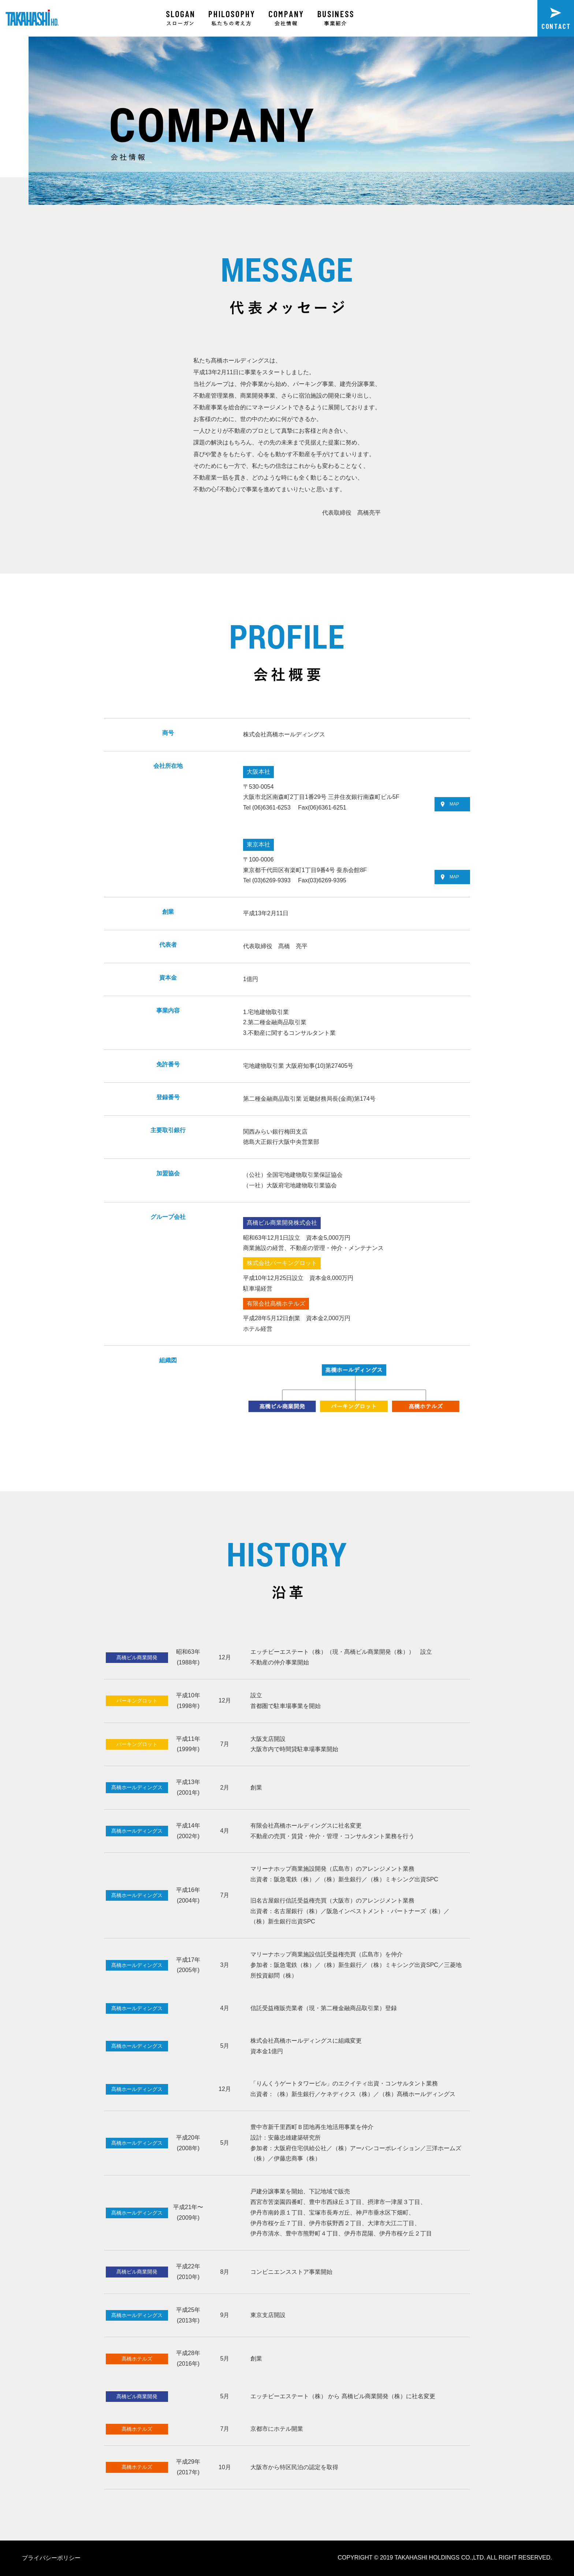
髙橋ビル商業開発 (136, 1657)
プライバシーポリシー (51, 2558)
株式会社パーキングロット (282, 1263)
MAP (450, 804)
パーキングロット (136, 1701)
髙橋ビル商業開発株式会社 (282, 1223)
